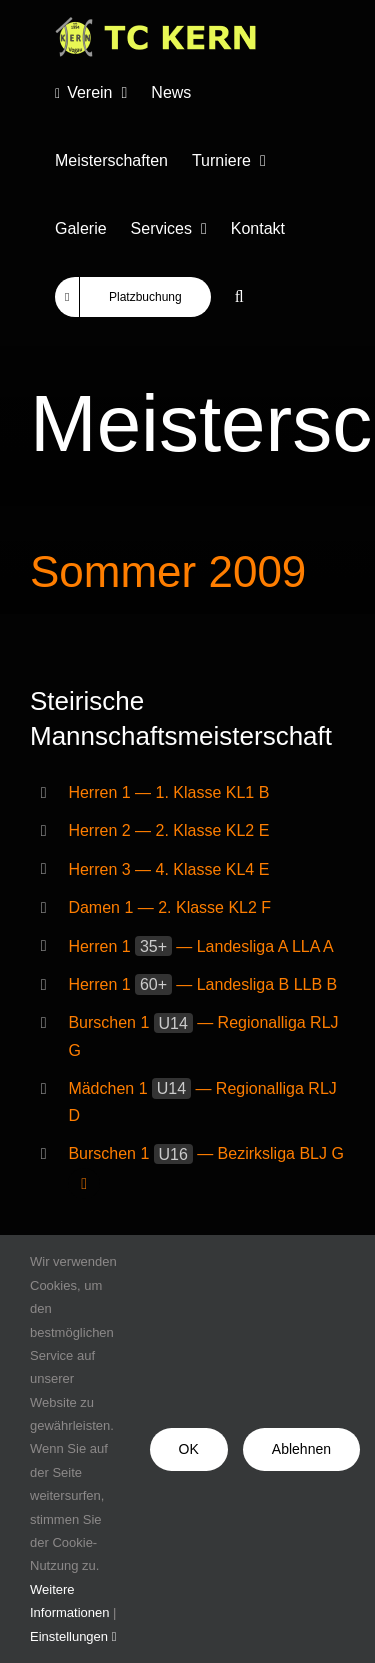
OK (189, 1449)
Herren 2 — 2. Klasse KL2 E (168, 830)
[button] (239, 297)
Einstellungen (73, 1636)
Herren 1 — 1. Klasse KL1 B (168, 792)
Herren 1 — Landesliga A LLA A (200, 946)
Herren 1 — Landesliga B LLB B (202, 984)
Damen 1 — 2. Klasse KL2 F (169, 907)
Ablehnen (301, 1449)
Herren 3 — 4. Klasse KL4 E (168, 869)
